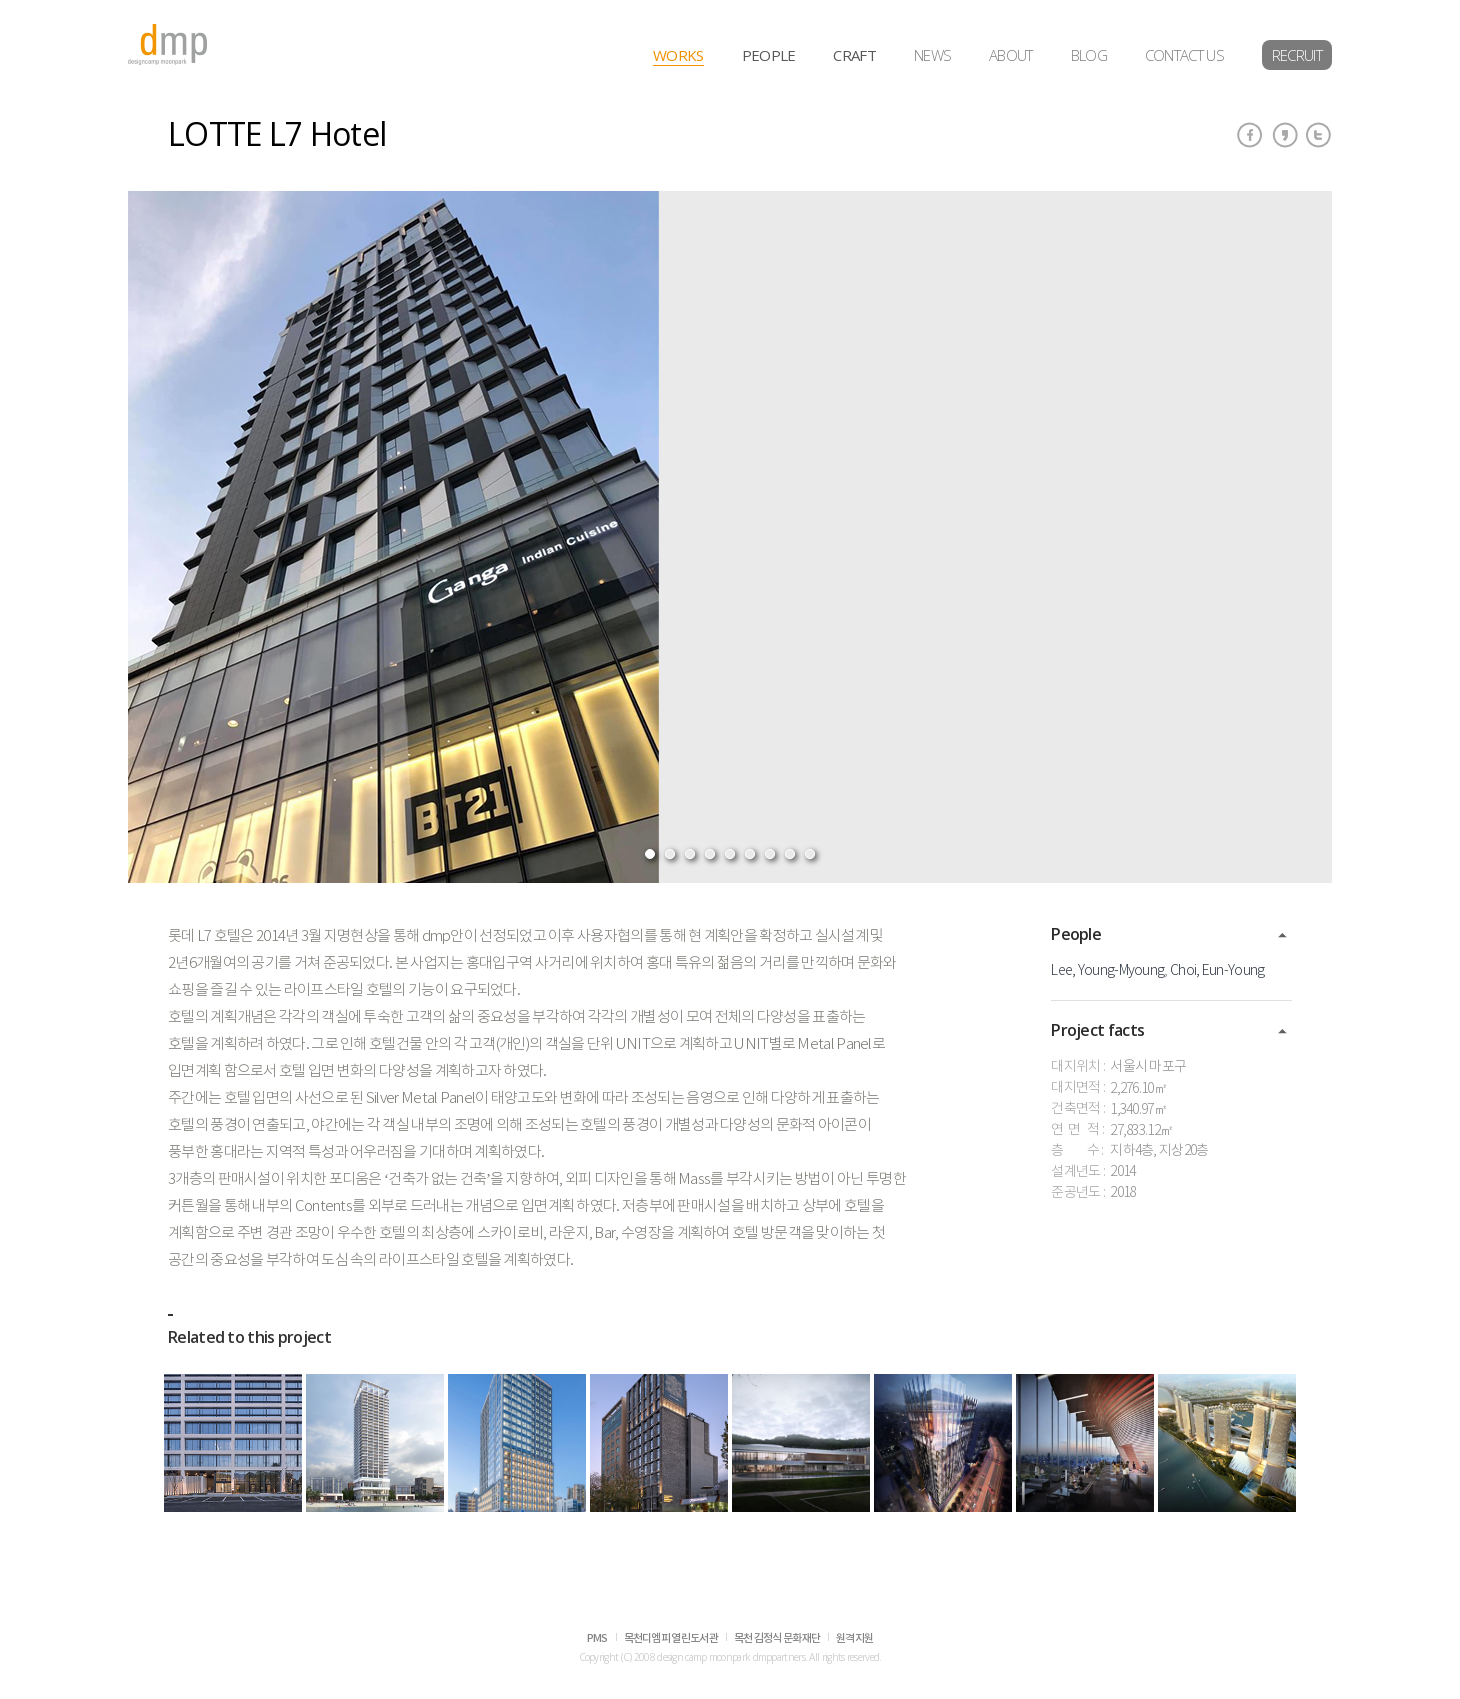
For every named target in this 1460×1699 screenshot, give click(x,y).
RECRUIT (1297, 55)
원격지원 (854, 1638)
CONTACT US (1184, 55)
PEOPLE (769, 55)
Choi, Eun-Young (1217, 971)
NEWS (932, 55)
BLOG (1089, 55)
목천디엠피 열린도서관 (671, 1638)
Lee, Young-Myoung (1107, 971)
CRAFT (854, 55)
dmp (168, 44)
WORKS (678, 55)
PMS (597, 1638)
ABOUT (1011, 55)
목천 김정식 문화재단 (777, 1638)
